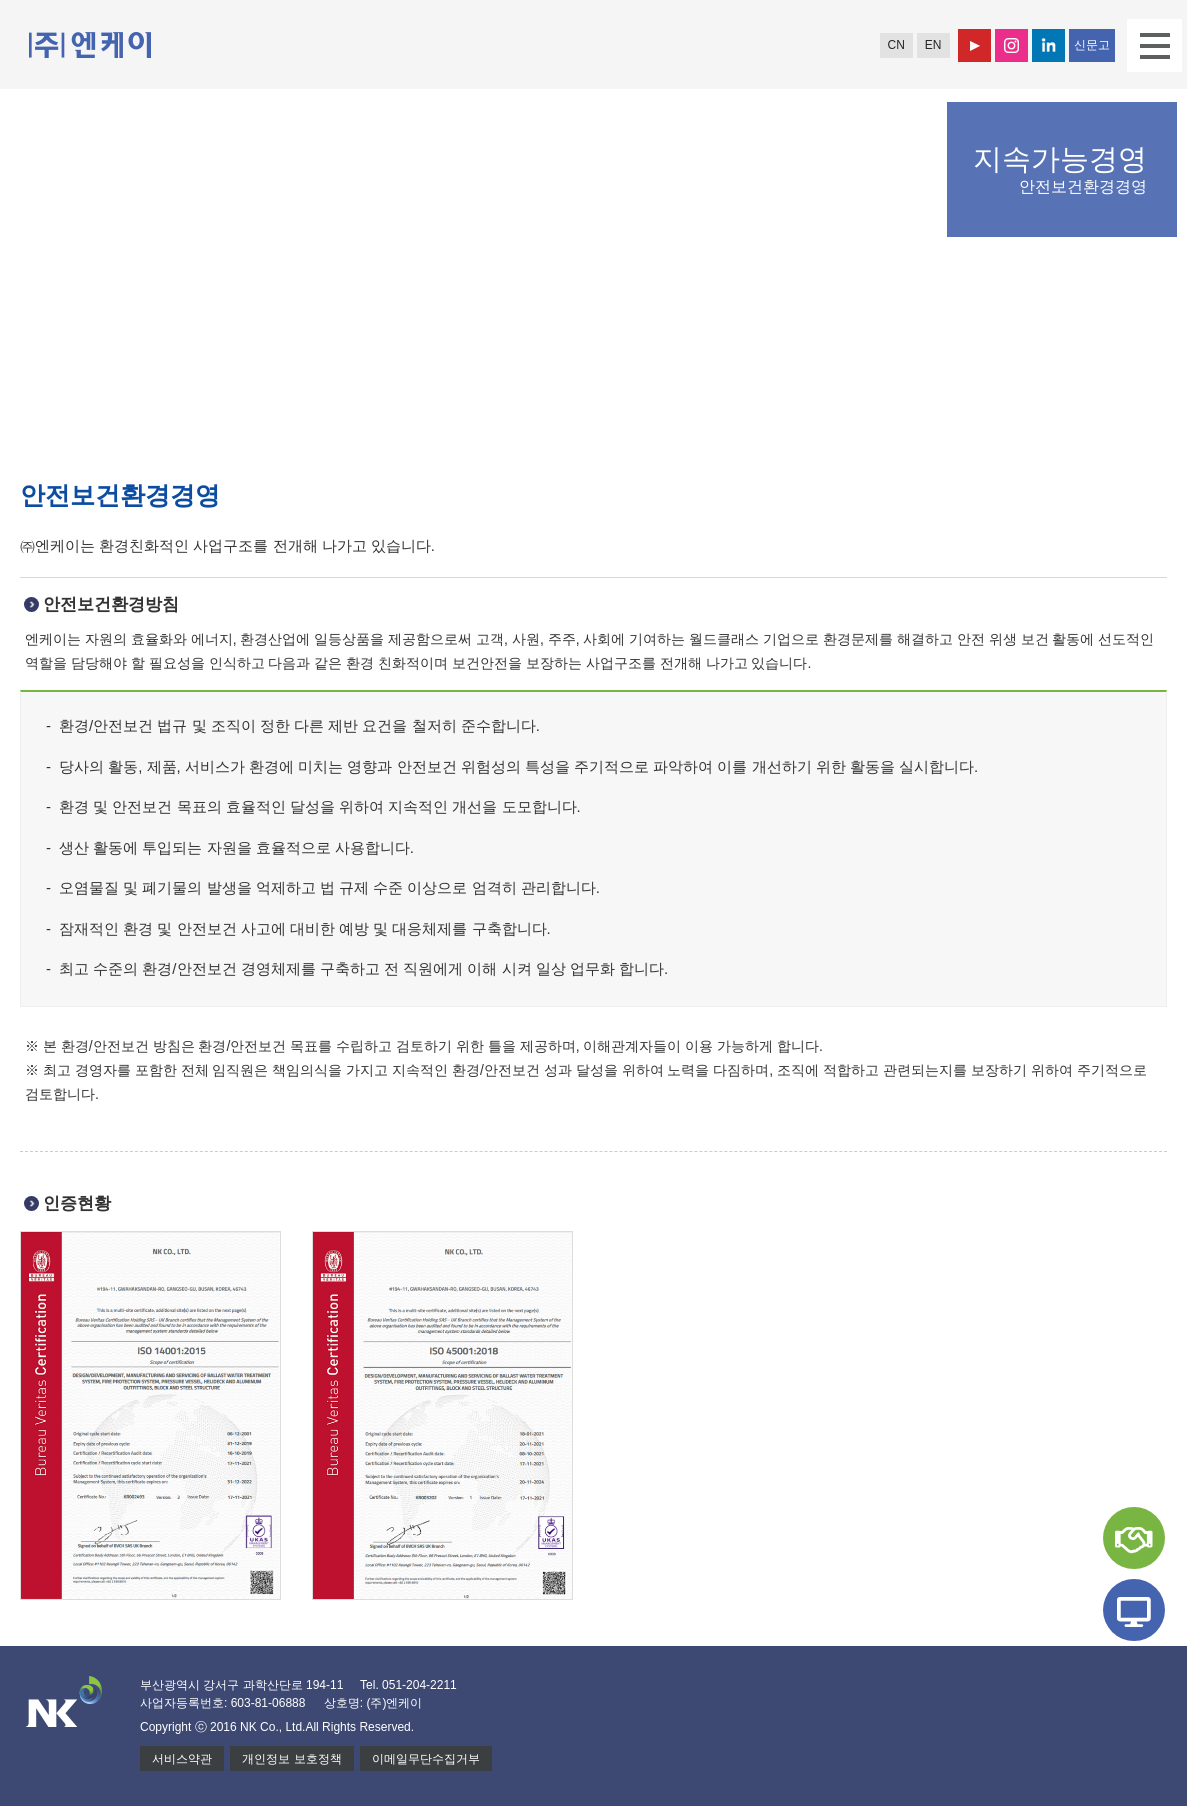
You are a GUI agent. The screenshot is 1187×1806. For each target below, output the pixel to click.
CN (895, 45)
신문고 (1092, 45)
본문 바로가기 (0, 0)
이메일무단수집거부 (426, 1759)
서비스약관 (182, 1759)
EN (933, 45)
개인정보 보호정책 (291, 1759)
